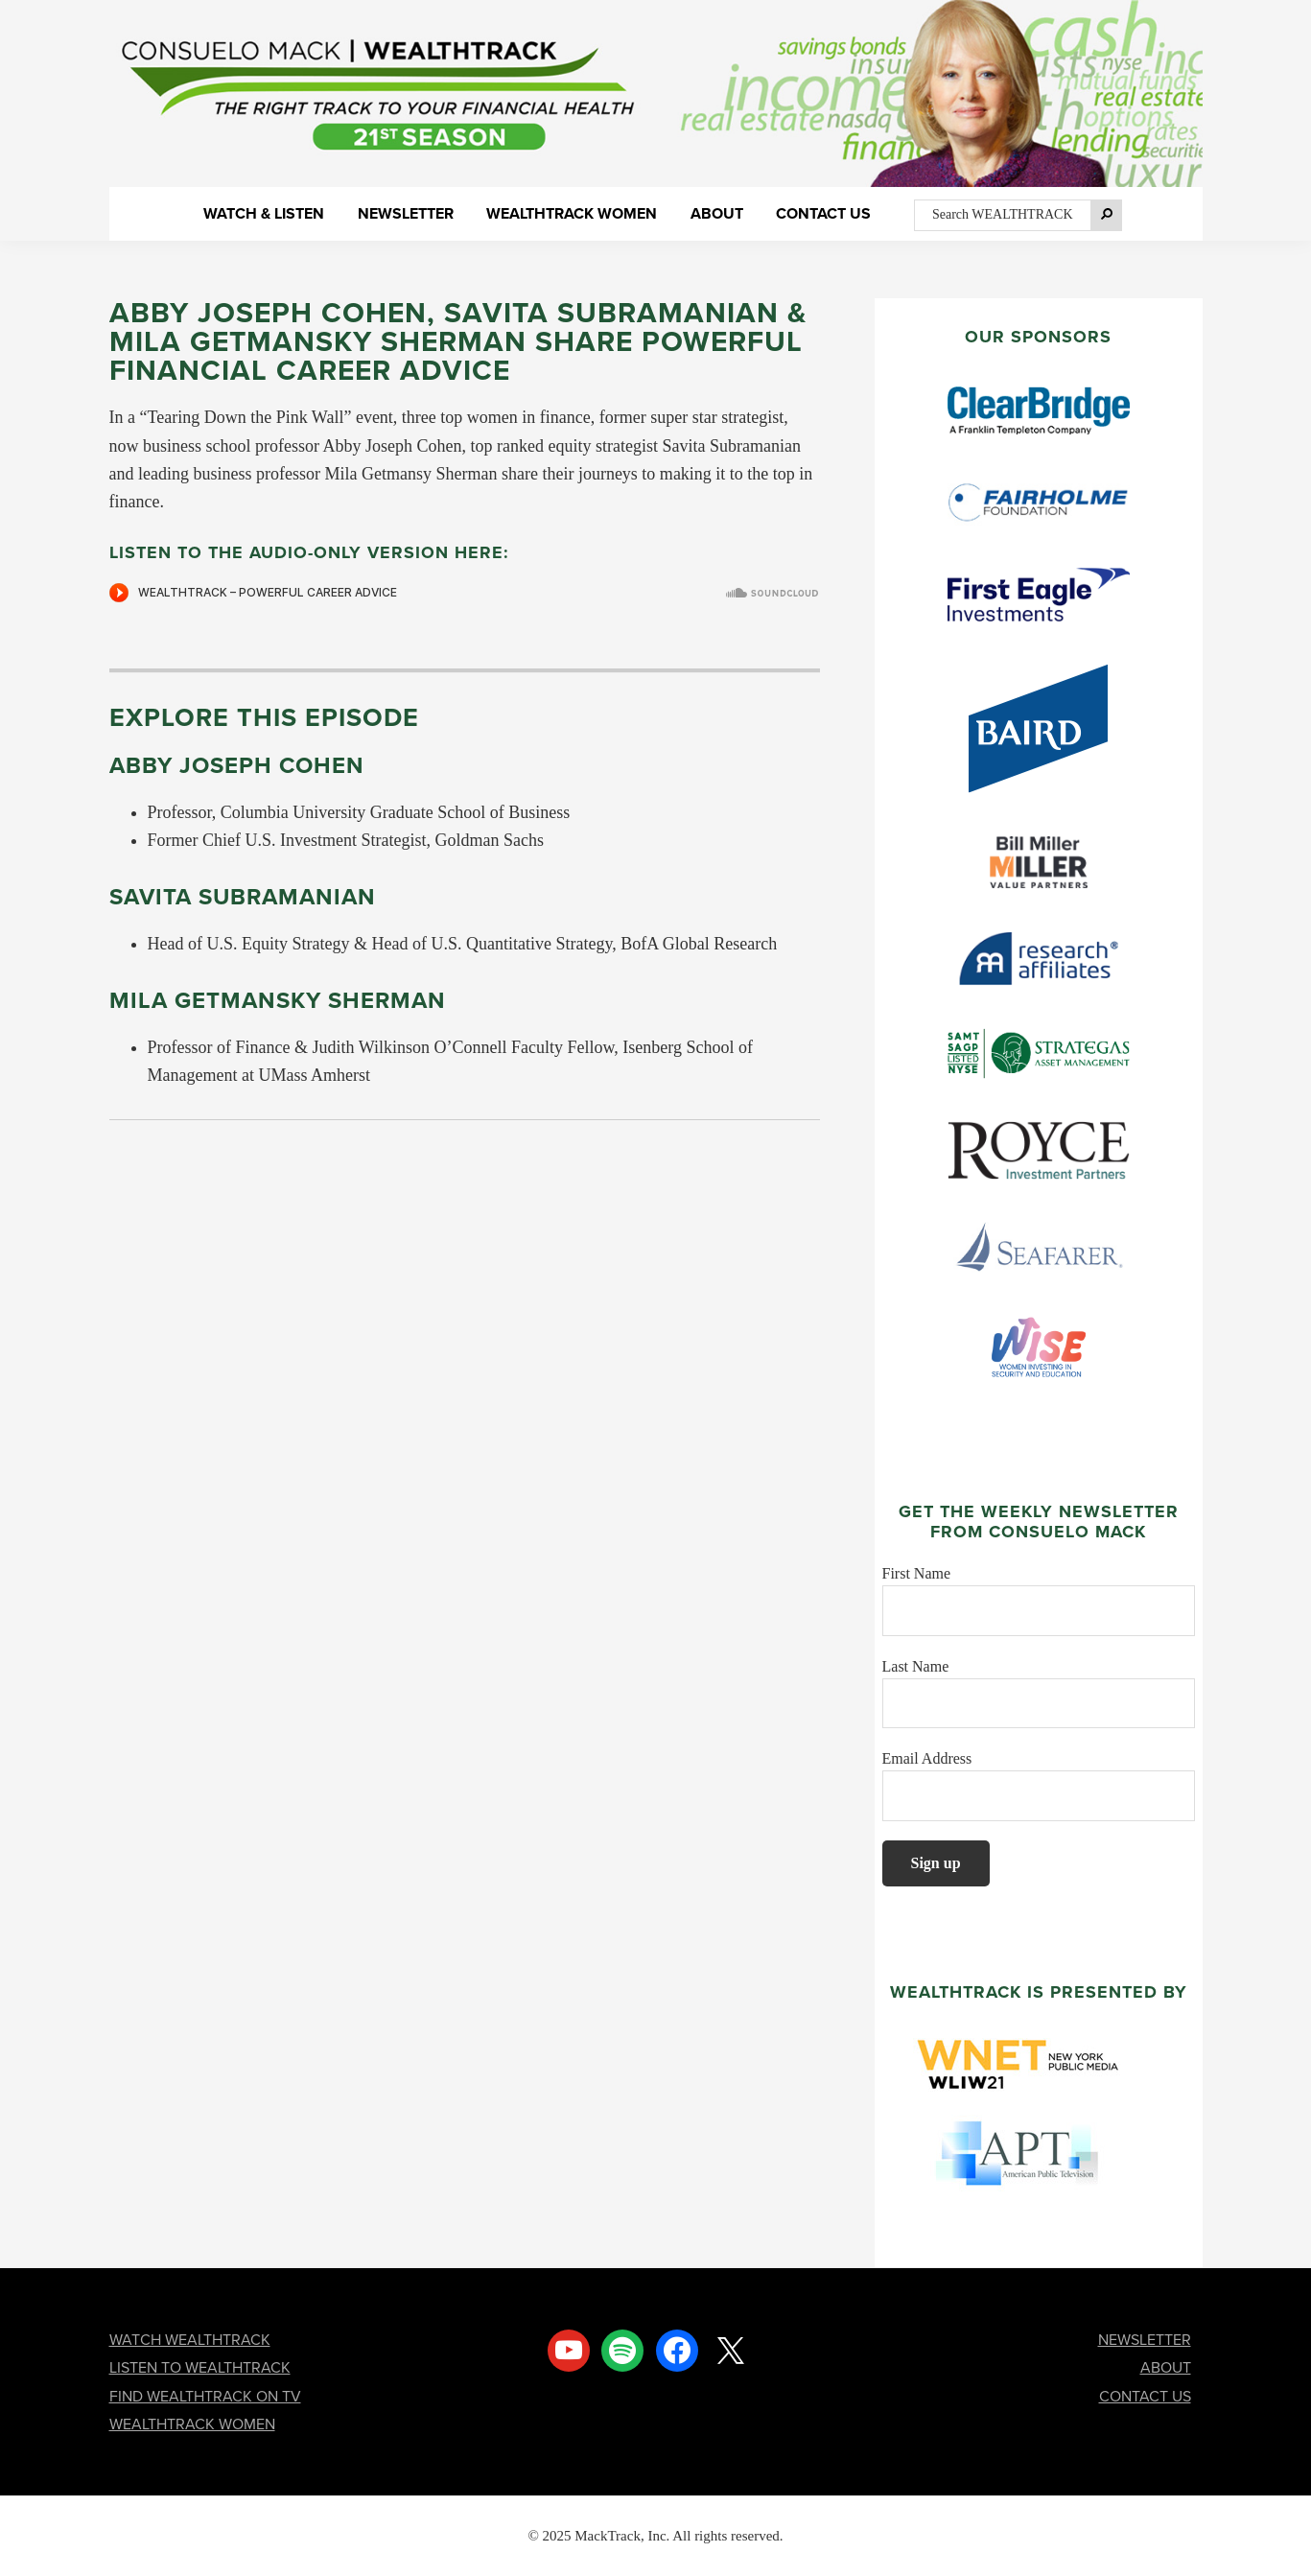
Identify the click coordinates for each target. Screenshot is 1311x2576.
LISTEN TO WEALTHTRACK (200, 2367)
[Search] (1106, 214)
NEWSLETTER (1144, 2340)
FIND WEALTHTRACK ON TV (205, 2396)
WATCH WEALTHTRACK (189, 2340)
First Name (916, 1573)
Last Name (915, 1666)
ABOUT (1165, 2367)
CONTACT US (1145, 2396)
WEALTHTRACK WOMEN (192, 2424)
